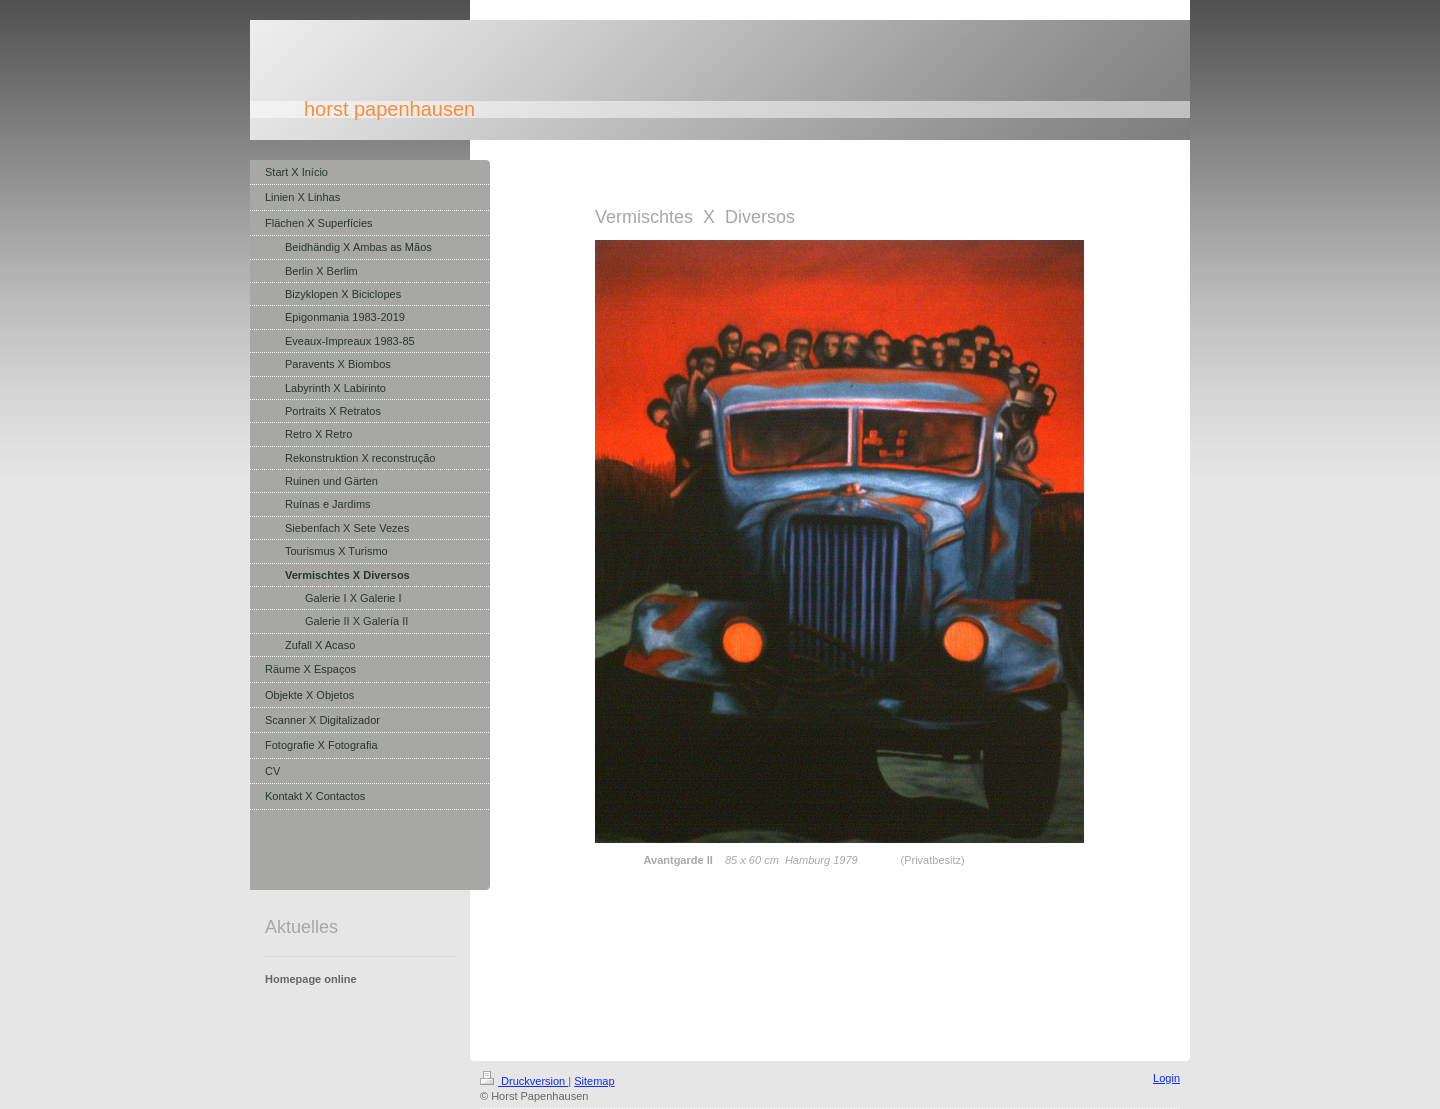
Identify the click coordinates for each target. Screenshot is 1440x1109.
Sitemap (594, 1081)
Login (1166, 1078)
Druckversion (524, 1081)
